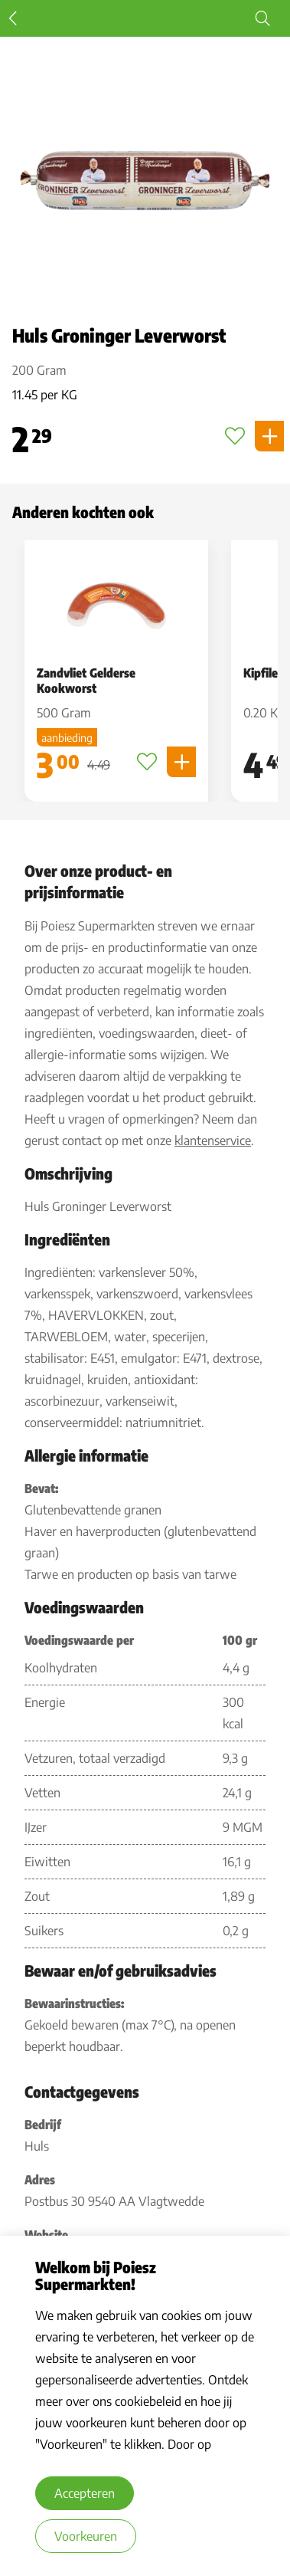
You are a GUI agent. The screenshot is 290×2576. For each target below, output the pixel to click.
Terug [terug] (13, 18)
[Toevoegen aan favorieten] (234, 436)
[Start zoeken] (262, 18)
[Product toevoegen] (269, 436)
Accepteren (84, 2493)
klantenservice (212, 1140)
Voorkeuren (85, 2536)
